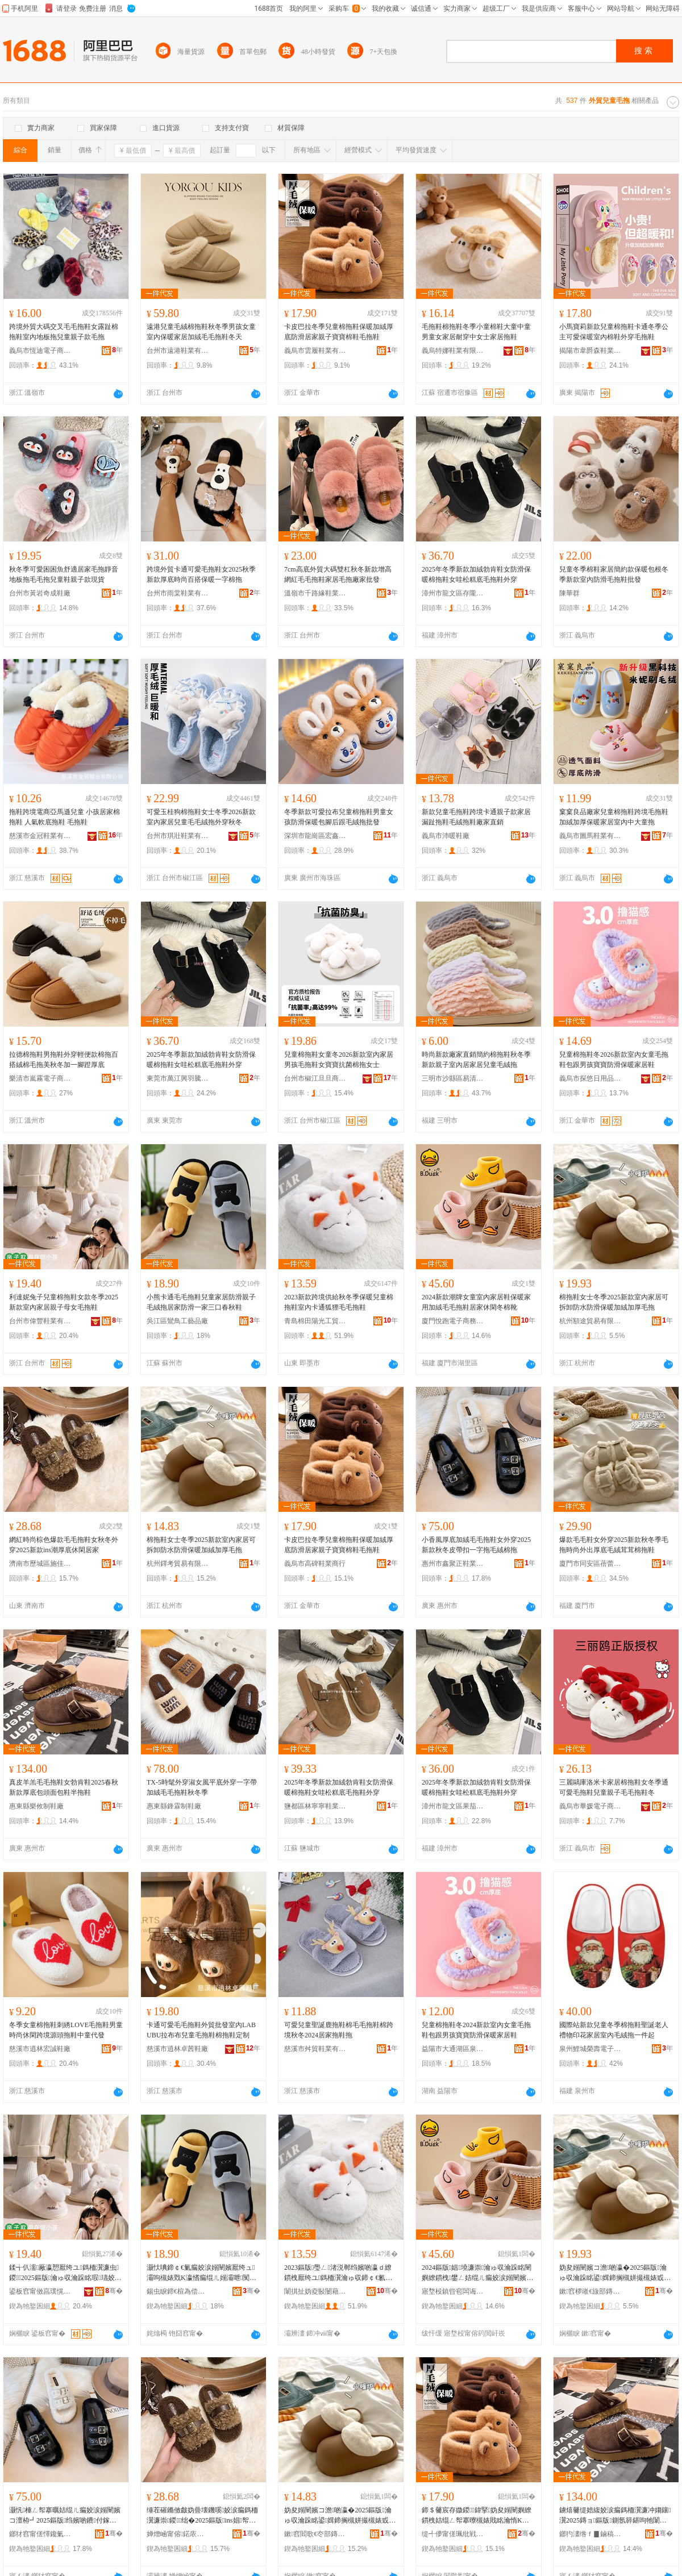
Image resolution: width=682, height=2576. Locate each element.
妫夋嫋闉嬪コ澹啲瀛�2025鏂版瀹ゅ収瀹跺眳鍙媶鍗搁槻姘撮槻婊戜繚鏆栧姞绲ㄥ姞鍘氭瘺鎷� (615, 2273)
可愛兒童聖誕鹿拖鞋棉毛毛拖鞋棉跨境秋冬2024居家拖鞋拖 (338, 2030)
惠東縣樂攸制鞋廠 (36, 1806)
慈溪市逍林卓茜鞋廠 (177, 2049)
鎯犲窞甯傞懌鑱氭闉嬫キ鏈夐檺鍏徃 (40, 2534)
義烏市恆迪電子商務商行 (40, 351)
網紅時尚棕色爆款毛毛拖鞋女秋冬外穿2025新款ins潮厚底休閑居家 (63, 1545)
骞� (114, 2291)
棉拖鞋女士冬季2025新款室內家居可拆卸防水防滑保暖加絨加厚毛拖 (613, 1302)
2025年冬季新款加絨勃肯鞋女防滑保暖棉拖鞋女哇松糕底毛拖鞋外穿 (476, 574)
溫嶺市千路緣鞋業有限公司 (315, 593)
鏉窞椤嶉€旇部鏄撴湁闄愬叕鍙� (590, 2291)
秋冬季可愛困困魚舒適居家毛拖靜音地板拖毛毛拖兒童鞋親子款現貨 (63, 574)
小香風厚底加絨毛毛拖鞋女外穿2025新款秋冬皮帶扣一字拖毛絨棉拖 (476, 1545)
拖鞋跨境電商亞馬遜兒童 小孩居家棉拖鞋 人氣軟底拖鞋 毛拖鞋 (64, 817)
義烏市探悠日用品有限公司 (590, 1078)
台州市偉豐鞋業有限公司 (40, 1321)
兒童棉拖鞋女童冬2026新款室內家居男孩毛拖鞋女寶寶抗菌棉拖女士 (338, 1060)
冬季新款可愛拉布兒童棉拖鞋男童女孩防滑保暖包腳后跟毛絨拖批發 (338, 817)
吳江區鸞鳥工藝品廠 (177, 1321)
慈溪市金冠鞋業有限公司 (40, 836)
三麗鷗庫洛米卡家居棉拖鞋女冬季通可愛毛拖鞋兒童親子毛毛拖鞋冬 (613, 1787)
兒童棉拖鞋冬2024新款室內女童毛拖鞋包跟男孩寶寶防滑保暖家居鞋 (476, 2030)
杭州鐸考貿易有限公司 (178, 1564)
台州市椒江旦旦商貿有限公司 (315, 1078)
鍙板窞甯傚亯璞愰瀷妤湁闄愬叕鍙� (40, 2291)
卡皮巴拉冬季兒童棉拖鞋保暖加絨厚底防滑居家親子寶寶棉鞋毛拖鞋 (338, 332)
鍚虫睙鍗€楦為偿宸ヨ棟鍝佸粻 (178, 2291)
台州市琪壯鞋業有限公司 (178, 836)
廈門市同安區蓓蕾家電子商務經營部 (590, 1564)
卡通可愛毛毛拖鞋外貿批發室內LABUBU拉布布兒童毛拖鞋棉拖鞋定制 (201, 2030)
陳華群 (569, 593)
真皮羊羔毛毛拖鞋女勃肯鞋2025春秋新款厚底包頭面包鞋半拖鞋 (63, 1787)
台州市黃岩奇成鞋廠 (39, 593)
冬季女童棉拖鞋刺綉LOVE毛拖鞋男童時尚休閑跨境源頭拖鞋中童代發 (66, 2030)
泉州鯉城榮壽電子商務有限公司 (590, 2049)
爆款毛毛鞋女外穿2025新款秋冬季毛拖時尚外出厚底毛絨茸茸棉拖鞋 (613, 1545)
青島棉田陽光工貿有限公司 (315, 1321)
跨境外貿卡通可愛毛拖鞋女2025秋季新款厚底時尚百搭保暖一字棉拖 (201, 574)
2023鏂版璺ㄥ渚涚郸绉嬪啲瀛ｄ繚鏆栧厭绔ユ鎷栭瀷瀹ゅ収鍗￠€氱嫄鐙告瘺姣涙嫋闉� (338, 2273)
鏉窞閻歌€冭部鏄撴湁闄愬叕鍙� (315, 2534)
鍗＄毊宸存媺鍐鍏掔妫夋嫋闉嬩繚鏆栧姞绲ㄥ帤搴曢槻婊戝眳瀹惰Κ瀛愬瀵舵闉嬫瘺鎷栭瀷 (476, 2515)
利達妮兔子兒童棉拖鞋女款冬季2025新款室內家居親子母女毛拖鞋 (63, 1302)
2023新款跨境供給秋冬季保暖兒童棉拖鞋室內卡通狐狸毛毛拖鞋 (338, 1302)
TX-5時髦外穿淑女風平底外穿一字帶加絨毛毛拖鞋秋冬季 (202, 1787)
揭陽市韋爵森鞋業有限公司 (590, 351)
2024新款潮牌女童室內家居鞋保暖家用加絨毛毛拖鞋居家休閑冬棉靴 (476, 1302)
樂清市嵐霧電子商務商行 (40, 1078)
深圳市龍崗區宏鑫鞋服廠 (315, 836)
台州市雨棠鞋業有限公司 (178, 593)
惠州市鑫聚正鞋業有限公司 (453, 1564)
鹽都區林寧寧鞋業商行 (315, 1806)
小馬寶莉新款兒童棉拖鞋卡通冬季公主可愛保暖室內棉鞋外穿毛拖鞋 (613, 332)
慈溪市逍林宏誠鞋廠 (39, 2049)
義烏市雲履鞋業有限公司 (315, 351)
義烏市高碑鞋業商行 (315, 1564)
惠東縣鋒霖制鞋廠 (174, 1806)
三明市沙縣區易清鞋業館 (453, 1078)
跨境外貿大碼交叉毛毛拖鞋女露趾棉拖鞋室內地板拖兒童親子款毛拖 (63, 332)
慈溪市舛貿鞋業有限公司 (315, 2049)
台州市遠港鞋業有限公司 (178, 351)
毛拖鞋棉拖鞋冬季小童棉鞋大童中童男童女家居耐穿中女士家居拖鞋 (476, 332)
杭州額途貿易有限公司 (590, 1321)
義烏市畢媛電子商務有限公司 (590, 1806)
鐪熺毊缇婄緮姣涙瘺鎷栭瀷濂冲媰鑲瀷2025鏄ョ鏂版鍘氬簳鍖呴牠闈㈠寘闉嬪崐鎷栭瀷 (615, 2515)
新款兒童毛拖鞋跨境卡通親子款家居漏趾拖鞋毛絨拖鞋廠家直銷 (476, 817)
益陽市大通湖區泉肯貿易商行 (453, 2049)
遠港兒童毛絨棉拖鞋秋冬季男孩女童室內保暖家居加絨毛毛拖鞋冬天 (201, 332)
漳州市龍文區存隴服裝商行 (453, 593)
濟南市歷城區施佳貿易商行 (40, 1564)
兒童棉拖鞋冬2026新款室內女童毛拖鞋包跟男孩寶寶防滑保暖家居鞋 (613, 1060)
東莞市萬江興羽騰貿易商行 (178, 1078)
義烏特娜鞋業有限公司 (453, 351)
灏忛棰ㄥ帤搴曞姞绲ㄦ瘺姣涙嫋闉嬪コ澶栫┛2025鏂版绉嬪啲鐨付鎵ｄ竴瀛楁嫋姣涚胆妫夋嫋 (64, 2515)
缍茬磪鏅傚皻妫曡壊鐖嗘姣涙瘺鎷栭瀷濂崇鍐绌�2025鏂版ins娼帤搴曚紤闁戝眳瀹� (202, 2515)
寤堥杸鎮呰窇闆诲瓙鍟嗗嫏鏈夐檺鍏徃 (453, 2291)
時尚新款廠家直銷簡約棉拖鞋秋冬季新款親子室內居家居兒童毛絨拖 (476, 1060)
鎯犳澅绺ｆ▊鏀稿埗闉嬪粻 (590, 2534)
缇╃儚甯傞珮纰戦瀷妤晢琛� (453, 2534)
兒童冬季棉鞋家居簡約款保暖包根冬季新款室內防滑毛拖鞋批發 (613, 574)
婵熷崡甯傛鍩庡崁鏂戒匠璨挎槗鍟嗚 (178, 2534)
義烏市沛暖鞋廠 (445, 836)
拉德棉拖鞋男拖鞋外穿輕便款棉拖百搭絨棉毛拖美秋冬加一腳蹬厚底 (63, 1060)
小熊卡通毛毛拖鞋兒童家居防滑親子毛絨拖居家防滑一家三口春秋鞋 (201, 1302)
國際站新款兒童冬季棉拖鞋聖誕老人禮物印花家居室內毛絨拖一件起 (613, 2030)
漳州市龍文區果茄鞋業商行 (453, 1806)
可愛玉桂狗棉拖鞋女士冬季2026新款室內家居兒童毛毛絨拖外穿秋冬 (201, 817)
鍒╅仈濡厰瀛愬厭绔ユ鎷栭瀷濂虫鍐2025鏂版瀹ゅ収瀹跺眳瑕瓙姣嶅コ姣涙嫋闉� (65, 2273)
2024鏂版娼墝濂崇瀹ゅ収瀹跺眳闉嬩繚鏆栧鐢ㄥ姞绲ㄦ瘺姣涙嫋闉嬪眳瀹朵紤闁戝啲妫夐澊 (477, 2273)
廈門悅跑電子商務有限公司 (453, 1321)
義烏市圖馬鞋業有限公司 (590, 836)
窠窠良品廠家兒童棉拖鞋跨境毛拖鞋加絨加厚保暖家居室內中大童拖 (613, 817)
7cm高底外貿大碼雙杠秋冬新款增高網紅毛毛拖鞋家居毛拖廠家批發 (338, 574)
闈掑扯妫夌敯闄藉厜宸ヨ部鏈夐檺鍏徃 (315, 2291)
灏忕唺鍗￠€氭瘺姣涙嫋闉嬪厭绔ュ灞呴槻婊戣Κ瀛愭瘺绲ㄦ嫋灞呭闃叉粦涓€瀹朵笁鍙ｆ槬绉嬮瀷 (201, 2273)
